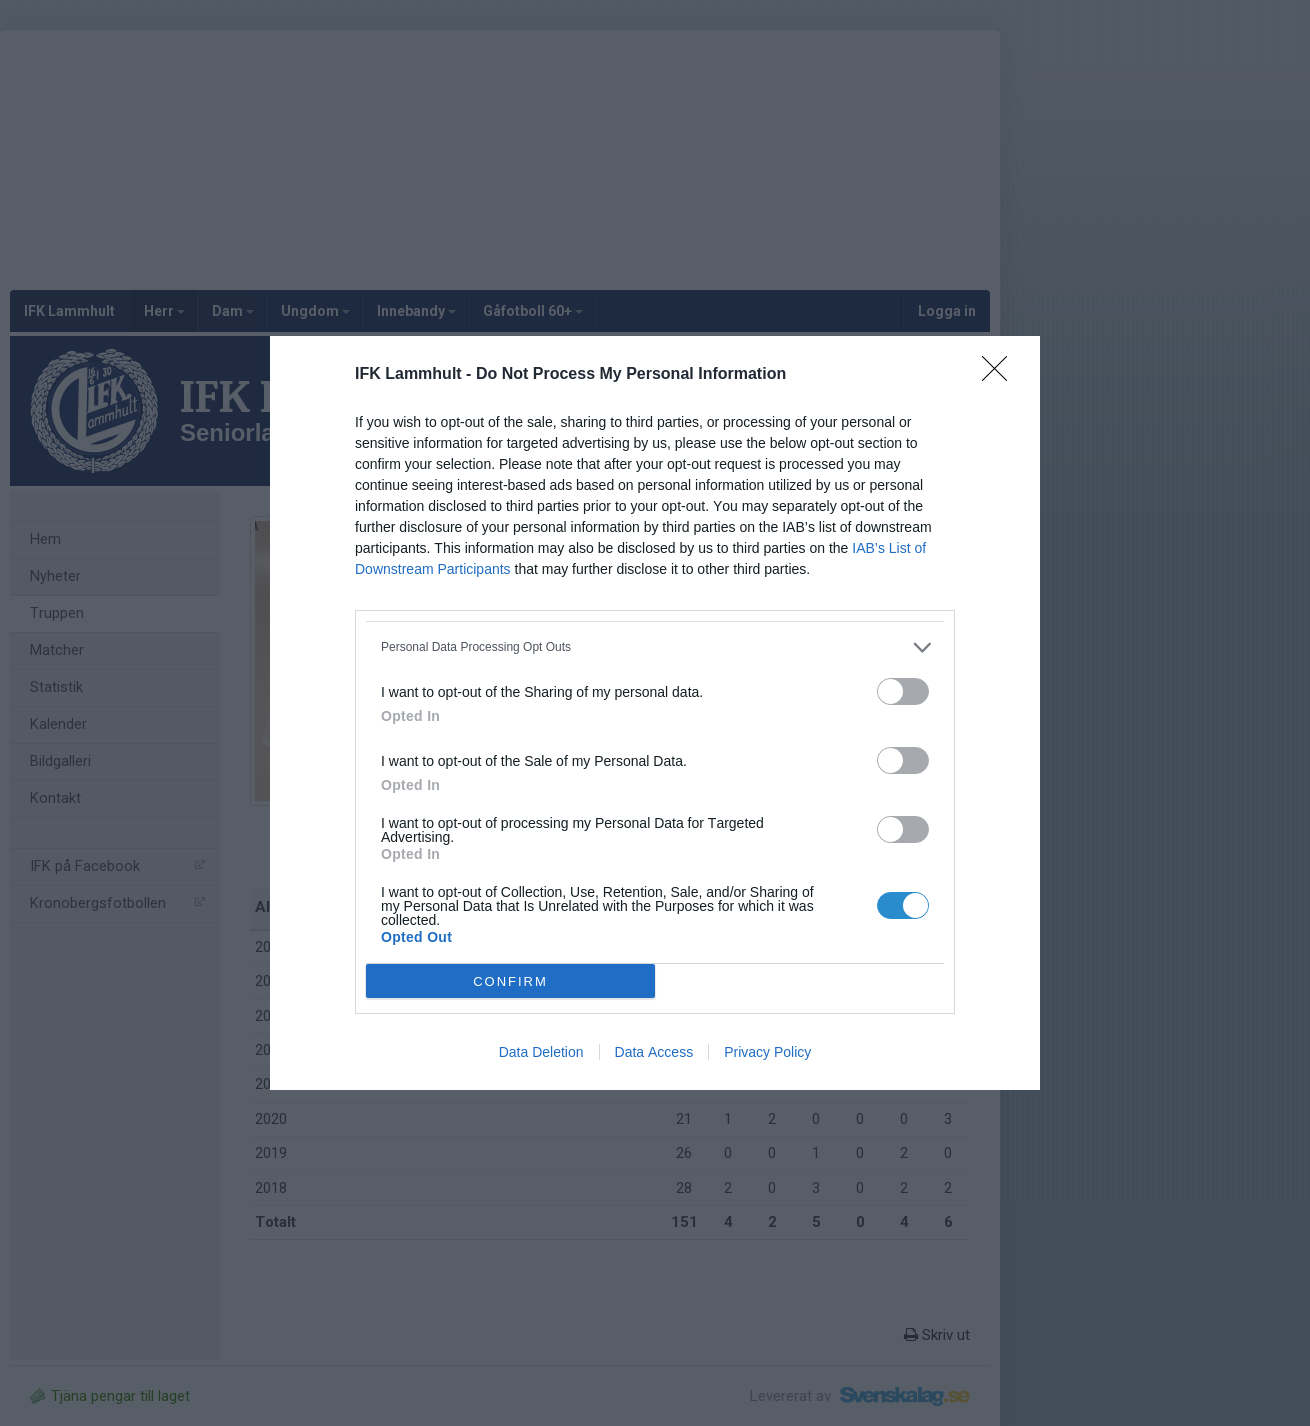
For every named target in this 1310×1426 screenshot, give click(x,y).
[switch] (903, 691)
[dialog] (655, 713)
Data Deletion (541, 1052)
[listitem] (655, 647)
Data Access (654, 1052)
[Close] (1001, 375)
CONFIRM (510, 981)
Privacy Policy (767, 1052)
